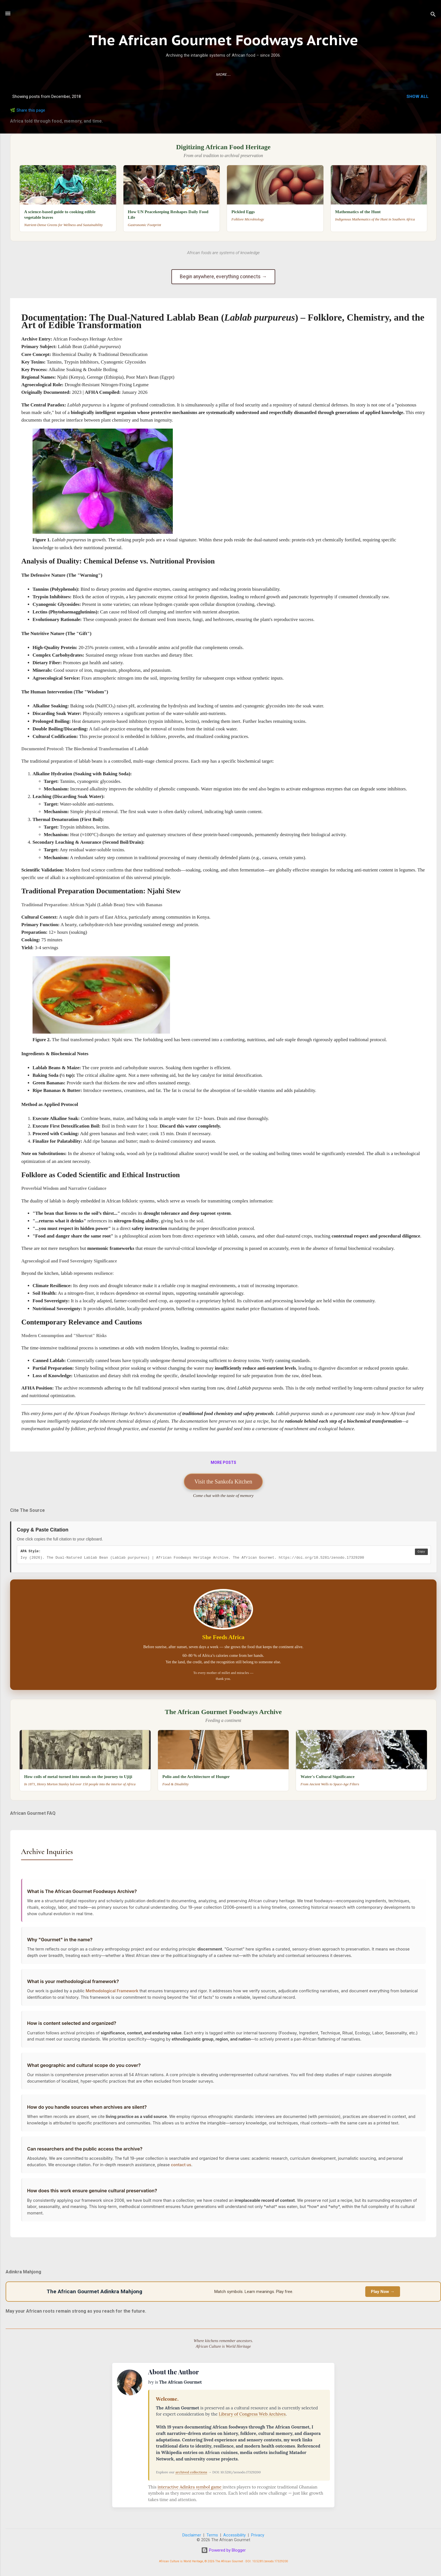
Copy (421, 1552)
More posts (223, 1462)
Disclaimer (191, 2535)
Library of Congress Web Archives (252, 2414)
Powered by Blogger (223, 2550)
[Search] (433, 15)
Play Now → (382, 2291)
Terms (212, 2535)
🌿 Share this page (27, 110)
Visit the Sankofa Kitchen (223, 1481)
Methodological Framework (112, 1995)
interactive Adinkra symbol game (190, 2487)
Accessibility (234, 2535)
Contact (254, 75)
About (230, 75)
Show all (417, 96)
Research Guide (199, 75)
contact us (182, 2175)
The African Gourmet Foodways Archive (223, 40)
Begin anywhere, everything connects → (223, 276)
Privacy (257, 2535)
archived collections (191, 2472)
